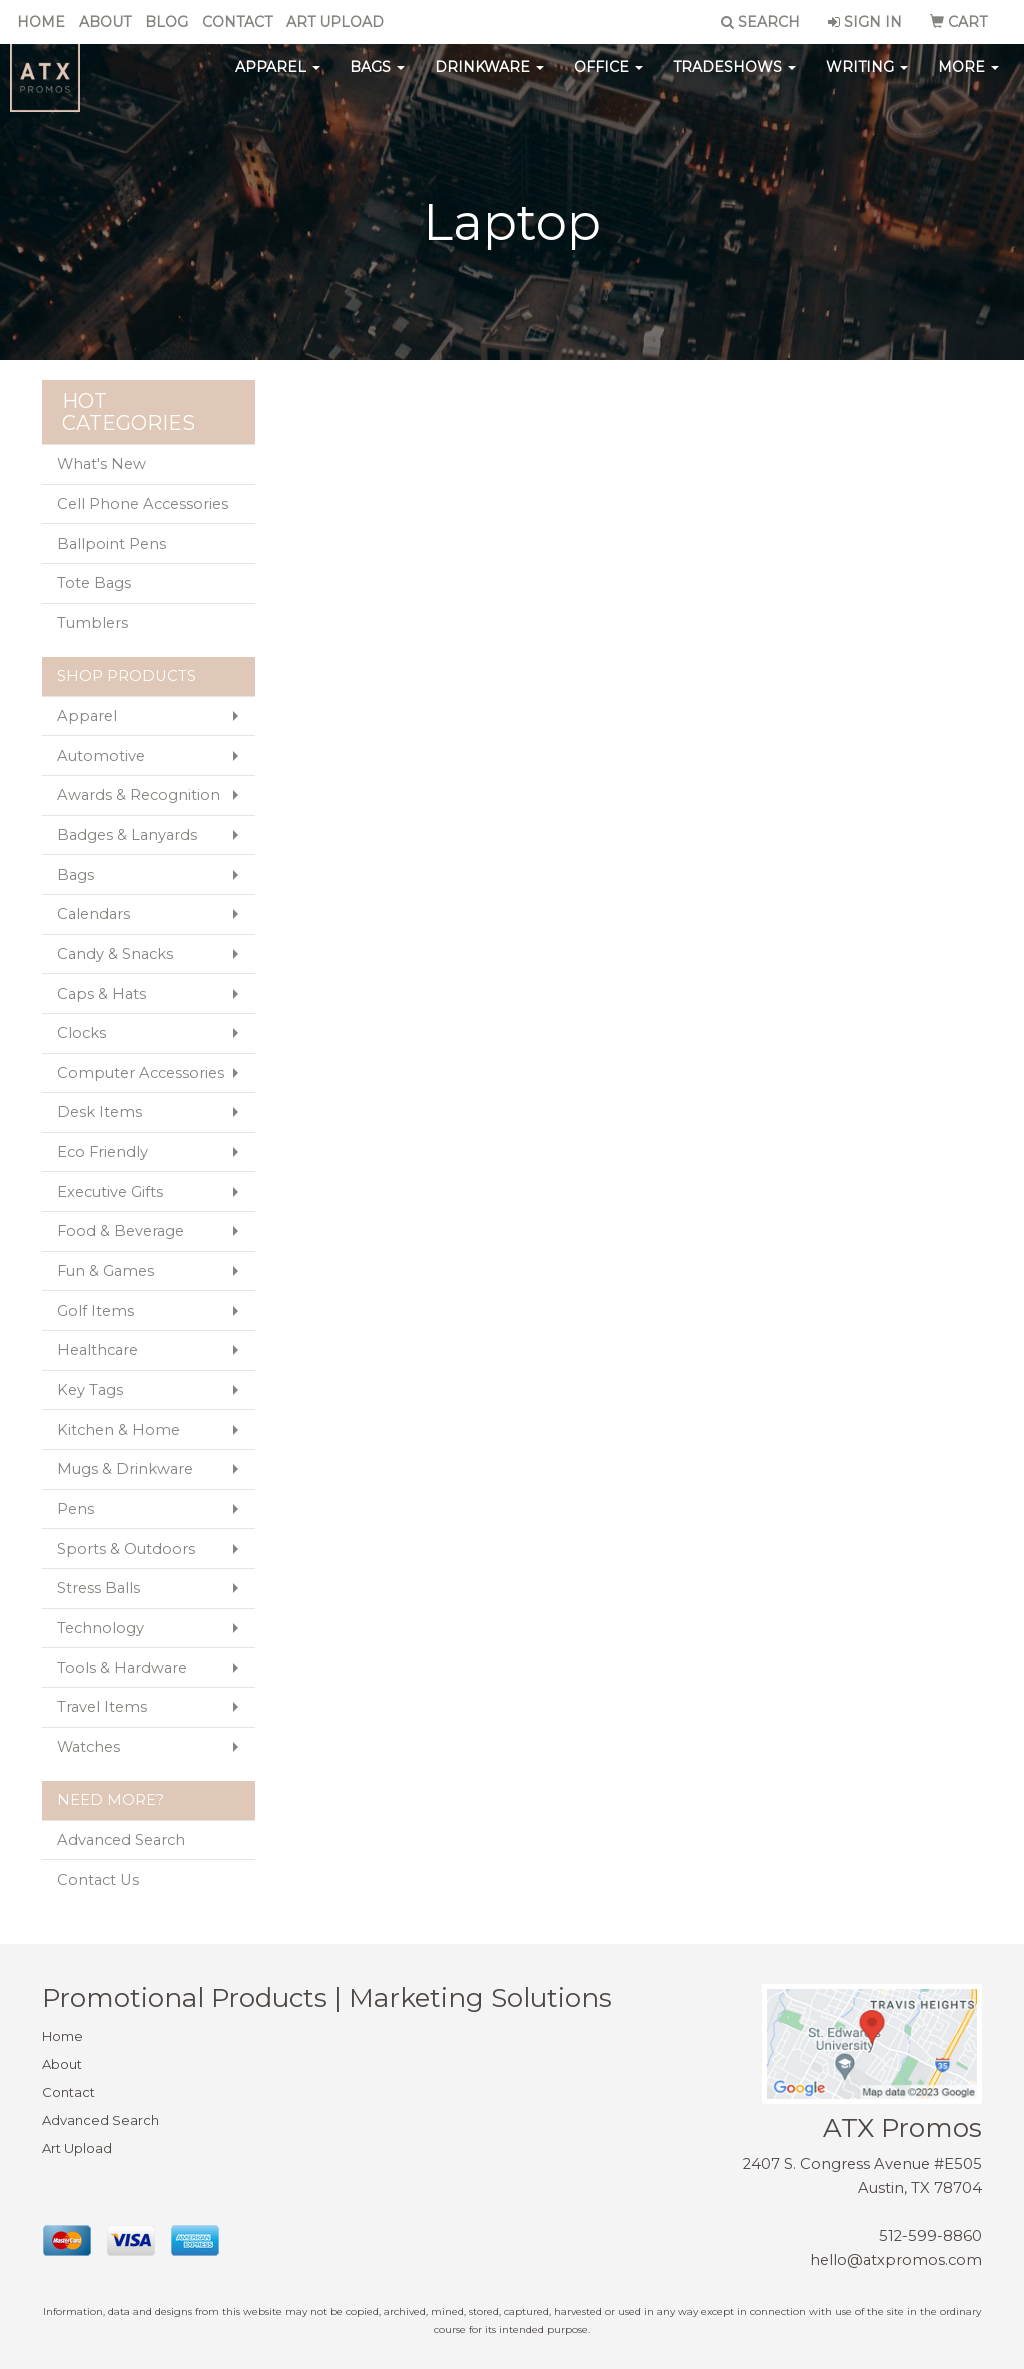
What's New (101, 464)
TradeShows (734, 80)
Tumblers (92, 623)
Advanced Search (121, 1840)
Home (41, 22)
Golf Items (95, 1311)
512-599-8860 (930, 2236)
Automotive (101, 756)
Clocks (81, 1033)
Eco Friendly (102, 1152)
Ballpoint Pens (111, 544)
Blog (166, 22)
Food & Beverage (120, 1231)
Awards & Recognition (138, 795)
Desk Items (99, 1112)
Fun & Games (105, 1271)
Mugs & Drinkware (125, 1469)
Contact (237, 22)
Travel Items (102, 1707)
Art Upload (335, 22)
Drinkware (489, 80)
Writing (867, 80)
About (105, 22)
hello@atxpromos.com (896, 2260)
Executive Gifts (110, 1192)
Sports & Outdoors (126, 1549)
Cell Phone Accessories (142, 504)
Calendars (93, 914)
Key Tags (90, 1390)
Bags (377, 80)
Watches (88, 1747)
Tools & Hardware (122, 1668)
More (968, 80)
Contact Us (98, 1880)
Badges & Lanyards (127, 835)
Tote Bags (94, 583)
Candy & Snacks (115, 954)
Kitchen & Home (118, 1430)
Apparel (277, 80)
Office (608, 80)
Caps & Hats (101, 994)
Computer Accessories (140, 1073)
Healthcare (97, 1350)
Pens (75, 1509)
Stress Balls (98, 1588)
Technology (100, 1628)
